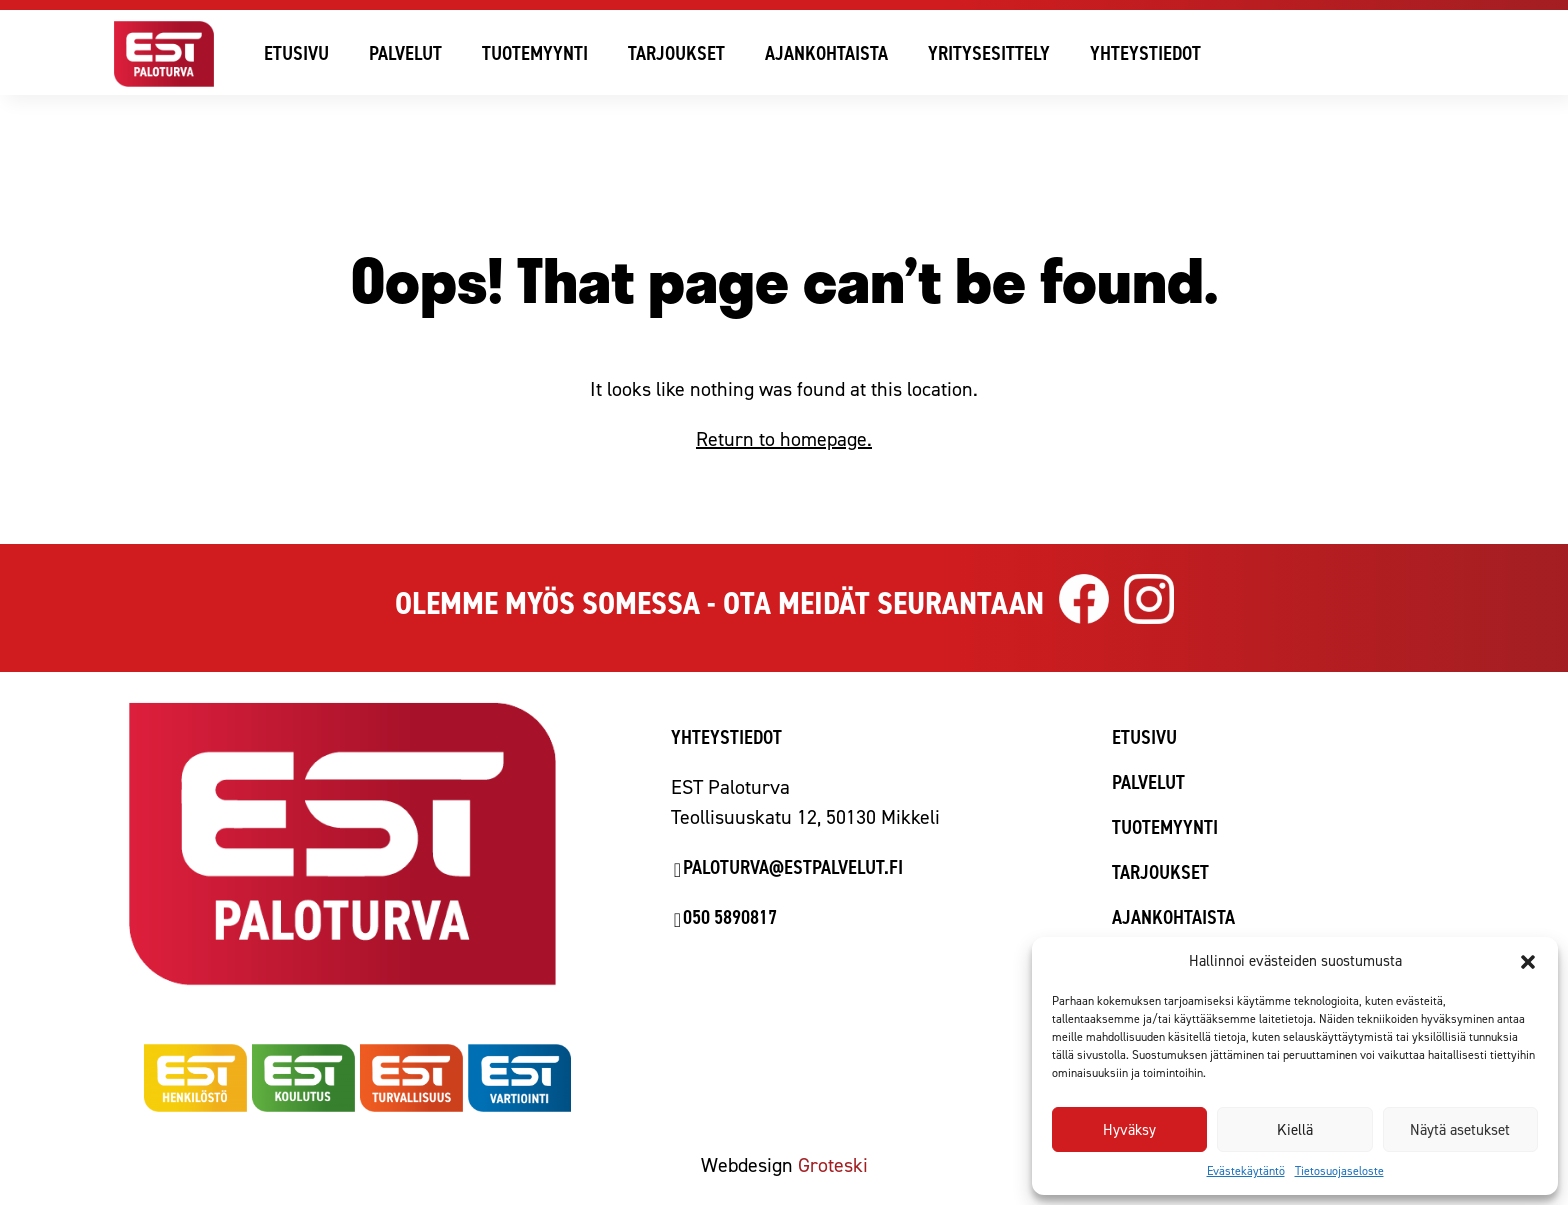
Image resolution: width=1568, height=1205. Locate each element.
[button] (1528, 962)
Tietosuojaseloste (1339, 1171)
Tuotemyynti (535, 53)
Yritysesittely (989, 53)
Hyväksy (1129, 1130)
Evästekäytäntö (1246, 1171)
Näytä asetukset (1460, 1130)
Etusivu (296, 53)
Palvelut (405, 53)
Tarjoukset (676, 53)
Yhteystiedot (1145, 53)
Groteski (833, 1165)
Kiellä (1295, 1130)
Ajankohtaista (826, 53)
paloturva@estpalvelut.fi (793, 867)
